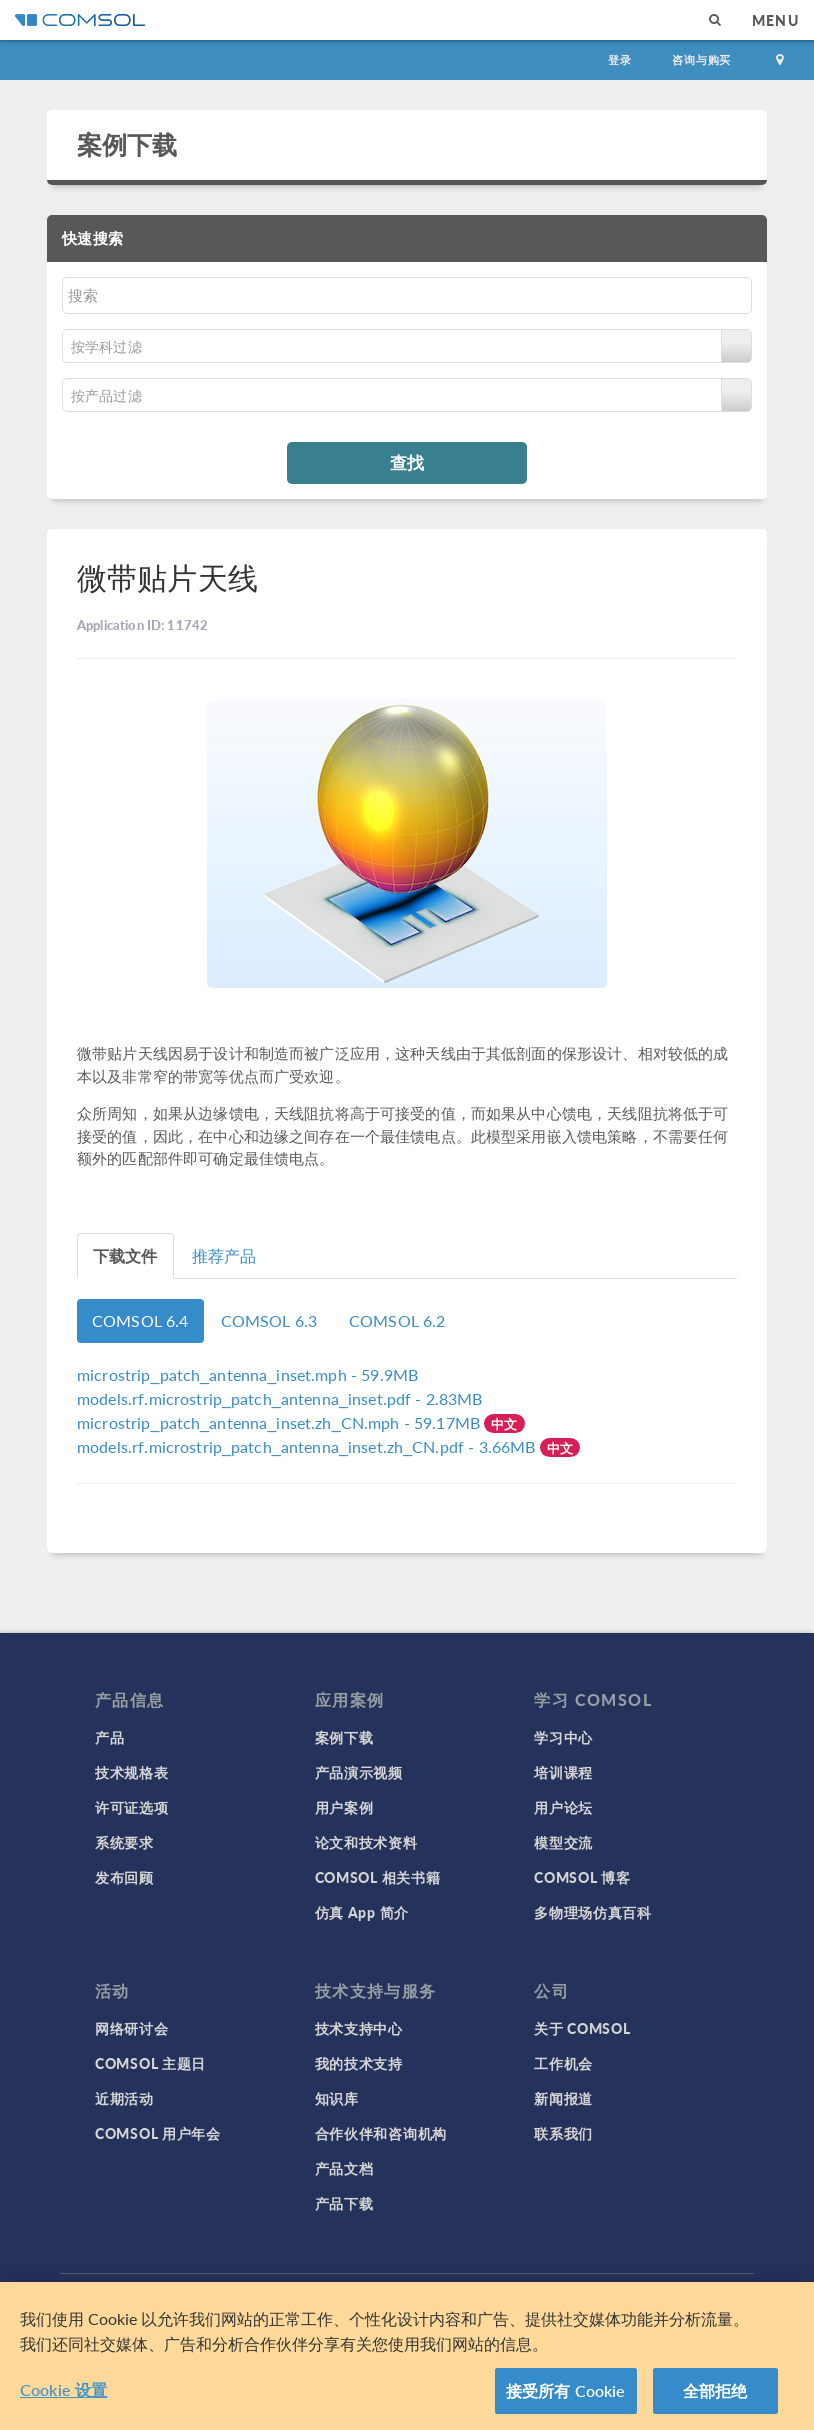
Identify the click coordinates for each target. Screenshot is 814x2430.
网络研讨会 (132, 2028)
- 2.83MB (280, 1398)
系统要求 (124, 1842)
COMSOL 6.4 (140, 1320)
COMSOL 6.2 (397, 1320)
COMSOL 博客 (582, 1877)
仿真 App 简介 (362, 1912)
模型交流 (563, 1842)
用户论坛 (563, 1807)
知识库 (337, 2098)
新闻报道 (563, 2098)
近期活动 (124, 2098)
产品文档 (344, 2168)
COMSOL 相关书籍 (378, 1877)
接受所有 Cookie (566, 2391)
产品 (109, 1737)
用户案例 (344, 1807)
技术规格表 (132, 1772)
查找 (407, 462)
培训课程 (563, 1772)
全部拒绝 (715, 2391)
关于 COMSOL (582, 2028)
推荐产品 (224, 1255)
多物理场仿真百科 (593, 1912)
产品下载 (344, 2203)
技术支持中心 (359, 2028)
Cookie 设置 (63, 2390)
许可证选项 (132, 1807)
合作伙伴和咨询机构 (381, 2133)
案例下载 (127, 144)
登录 (620, 59)
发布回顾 (124, 1877)
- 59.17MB (280, 1422)
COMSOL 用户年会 (158, 2133)
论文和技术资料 (366, 1842)
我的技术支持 (359, 2063)
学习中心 (563, 1737)
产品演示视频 (359, 1772)
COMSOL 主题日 (150, 2063)
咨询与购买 (701, 59)
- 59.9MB (247, 1374)
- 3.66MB (308, 1446)
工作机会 (563, 2063)
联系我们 (563, 2133)
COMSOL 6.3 (269, 1320)
